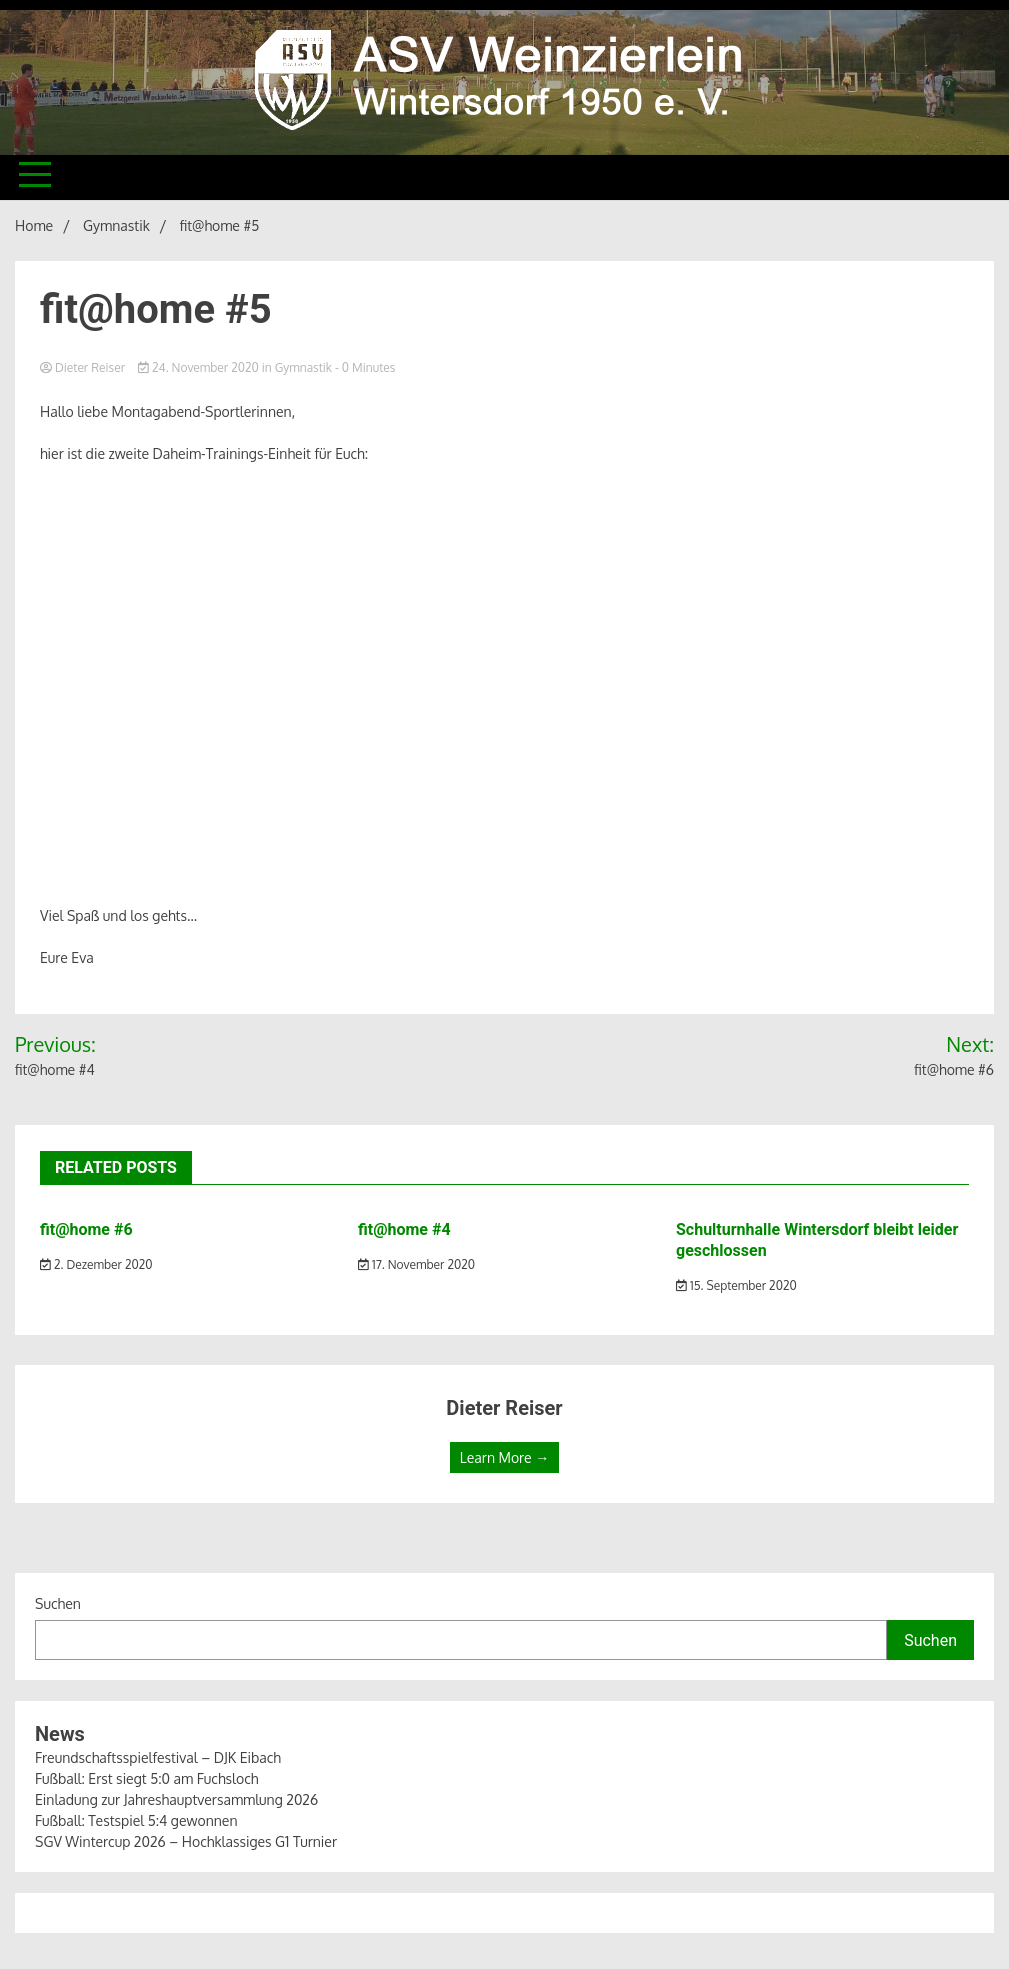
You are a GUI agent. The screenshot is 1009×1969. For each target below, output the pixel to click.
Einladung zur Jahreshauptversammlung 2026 (176, 1799)
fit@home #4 (404, 1229)
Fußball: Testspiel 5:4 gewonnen (136, 1820)
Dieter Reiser (84, 367)
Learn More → (504, 1457)
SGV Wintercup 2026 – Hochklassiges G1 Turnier (186, 1841)
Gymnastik (303, 367)
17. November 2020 (416, 1264)
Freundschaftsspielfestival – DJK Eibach (158, 1757)
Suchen (58, 1603)
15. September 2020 (736, 1285)
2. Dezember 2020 (96, 1264)
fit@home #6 (86, 1229)
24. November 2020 (200, 367)
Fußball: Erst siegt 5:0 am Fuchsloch (146, 1778)
